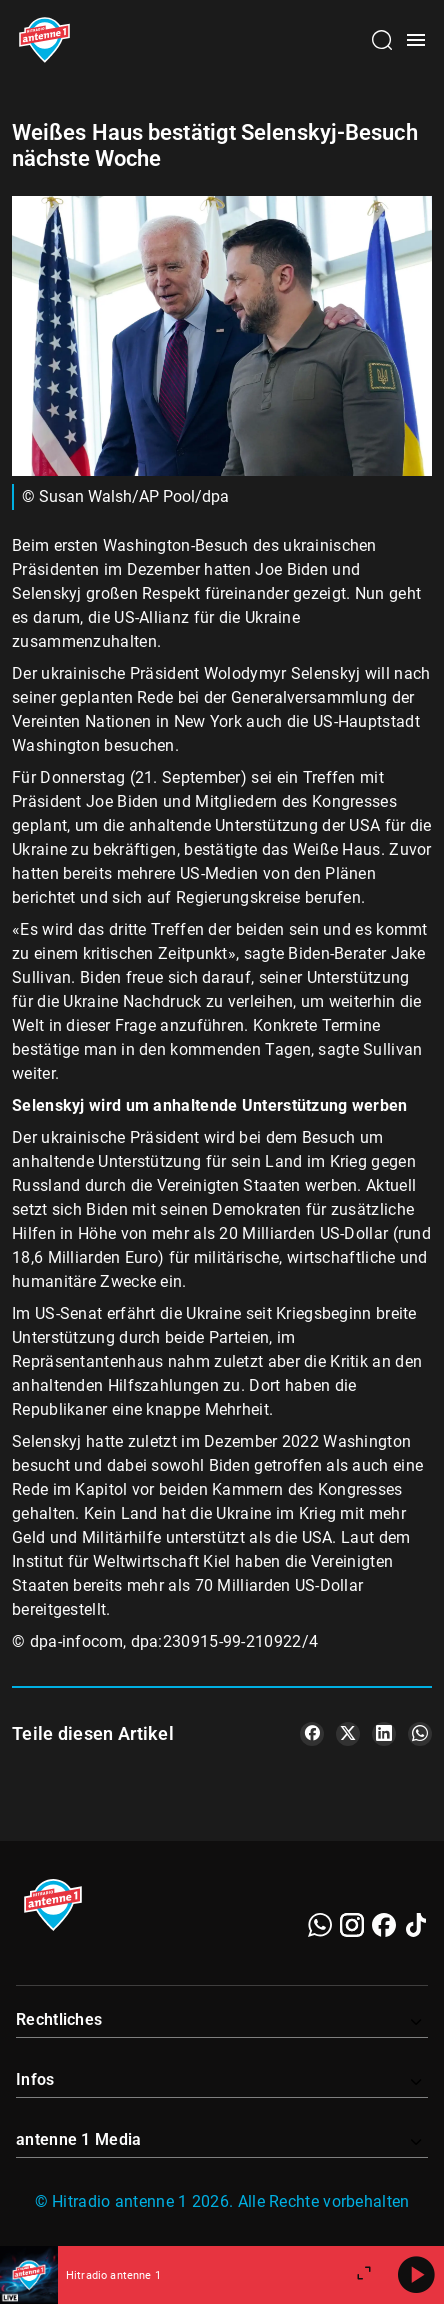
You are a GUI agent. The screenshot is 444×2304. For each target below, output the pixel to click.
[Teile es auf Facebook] (312, 1734)
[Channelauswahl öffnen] (382, 40)
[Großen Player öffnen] (364, 2275)
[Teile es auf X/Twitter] (348, 1734)
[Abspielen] (416, 2275)
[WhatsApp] (320, 1925)
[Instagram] (352, 1925)
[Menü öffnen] (416, 40)
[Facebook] (384, 1925)
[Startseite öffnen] (44, 40)
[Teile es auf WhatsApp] (420, 1734)
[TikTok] (416, 1925)
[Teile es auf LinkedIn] (384, 1734)
